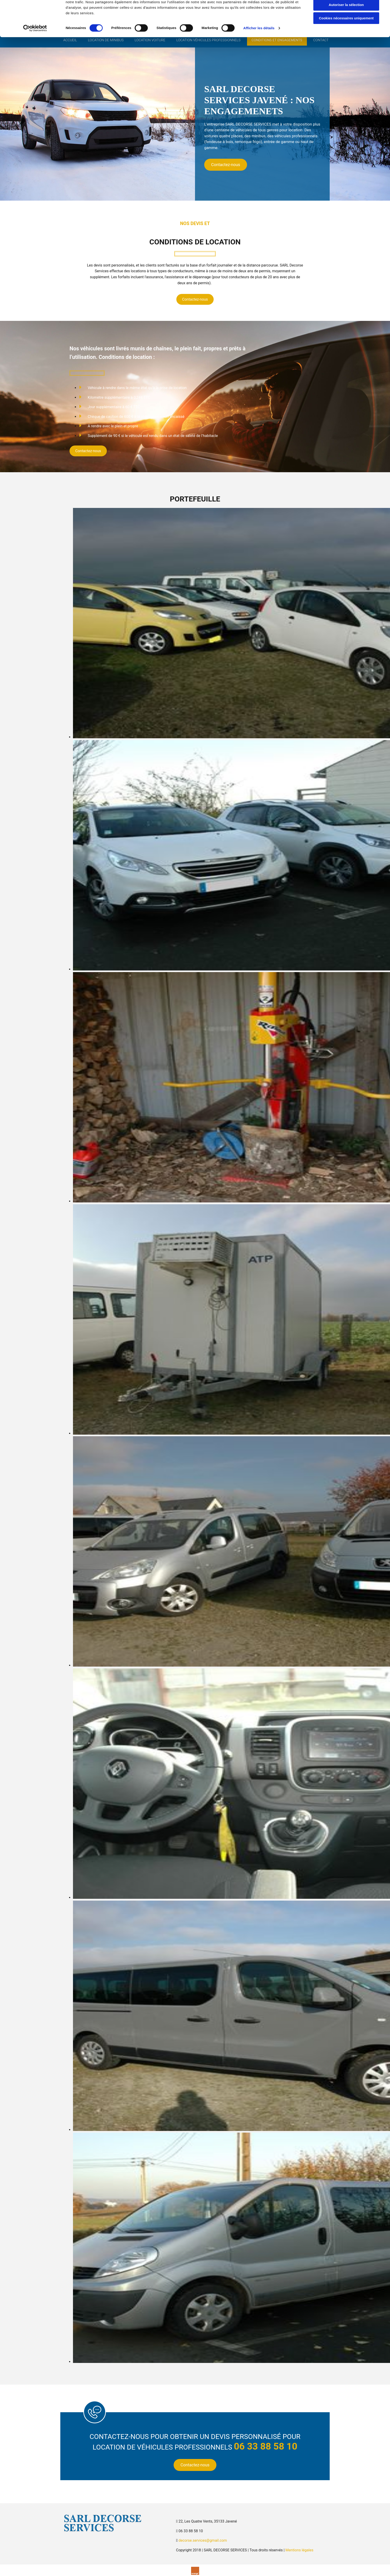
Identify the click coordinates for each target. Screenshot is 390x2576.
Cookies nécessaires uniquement (346, 38)
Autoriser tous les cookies (346, 11)
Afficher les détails (258, 48)
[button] (225, 165)
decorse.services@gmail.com (203, 2540)
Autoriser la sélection (346, 25)
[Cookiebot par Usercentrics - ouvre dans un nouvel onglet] (35, 48)
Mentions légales (299, 2550)
